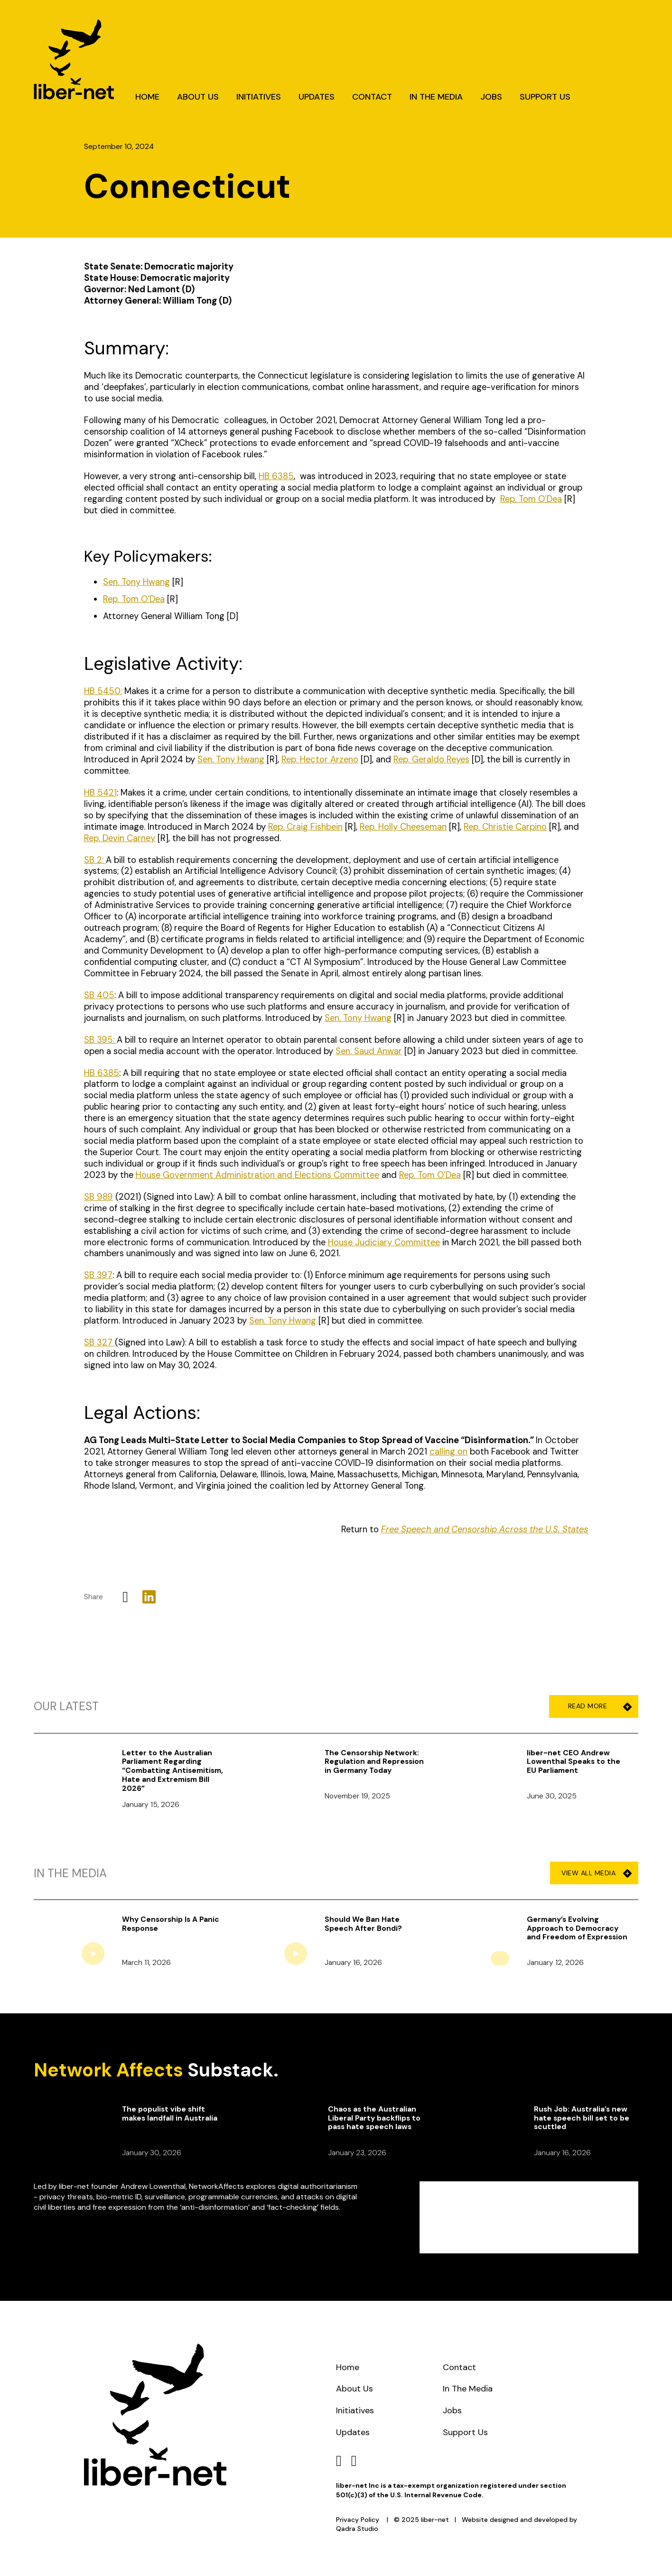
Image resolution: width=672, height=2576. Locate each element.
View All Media (596, 1873)
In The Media (436, 97)
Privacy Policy (357, 2519)
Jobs (491, 97)
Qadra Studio (357, 2528)
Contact (372, 97)
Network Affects (108, 2070)
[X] (125, 1597)
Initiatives (258, 97)
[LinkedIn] (149, 1597)
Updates (317, 97)
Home (147, 97)
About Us (198, 97)
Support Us (545, 97)
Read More (596, 1706)
